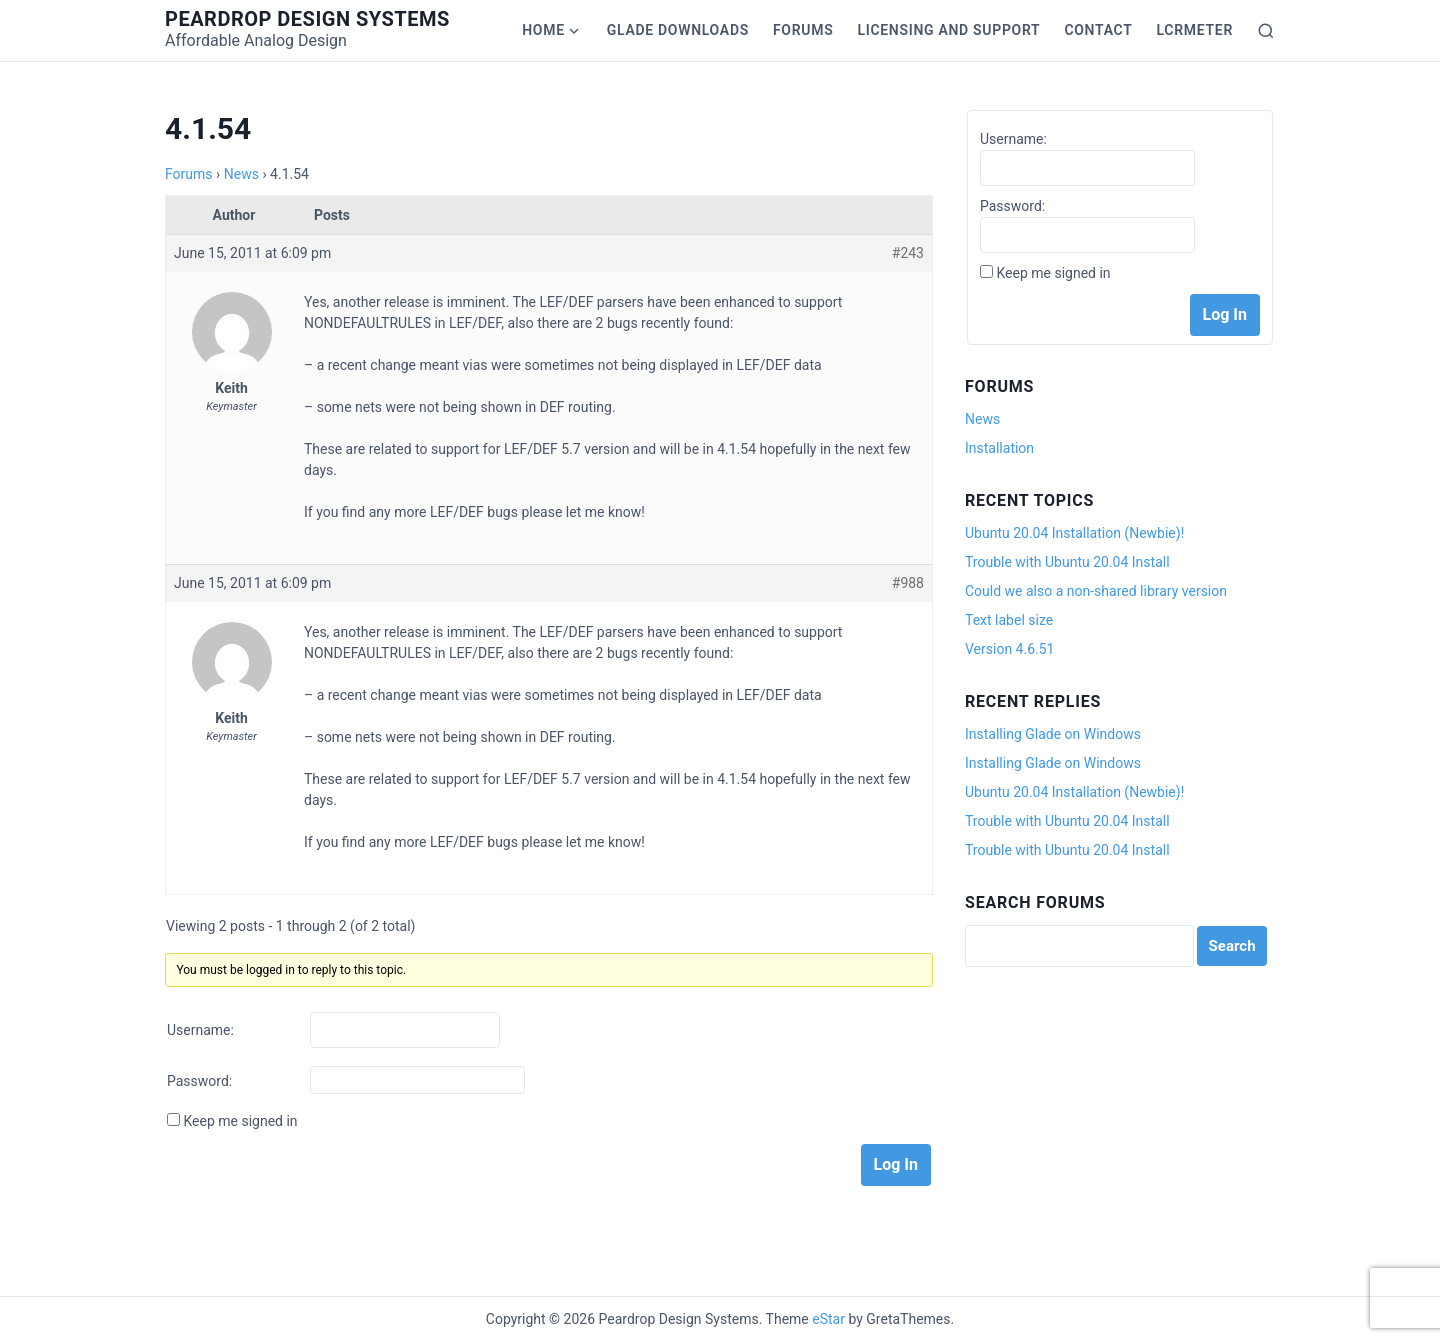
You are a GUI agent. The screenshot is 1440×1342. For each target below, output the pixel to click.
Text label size (1009, 620)
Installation (999, 448)
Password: (199, 1081)
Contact (1098, 30)
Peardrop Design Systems (307, 19)
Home (543, 30)
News (241, 174)
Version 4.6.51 (1009, 649)
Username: (200, 1030)
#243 (908, 253)
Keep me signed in (240, 1121)
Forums (803, 30)
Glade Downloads (678, 30)
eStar (828, 1319)
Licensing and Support (948, 30)
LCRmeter (1195, 30)
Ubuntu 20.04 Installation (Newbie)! (1074, 533)
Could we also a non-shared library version (1096, 591)
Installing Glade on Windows (1053, 734)
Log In (896, 1164)
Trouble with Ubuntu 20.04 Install (1067, 562)
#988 (908, 583)
